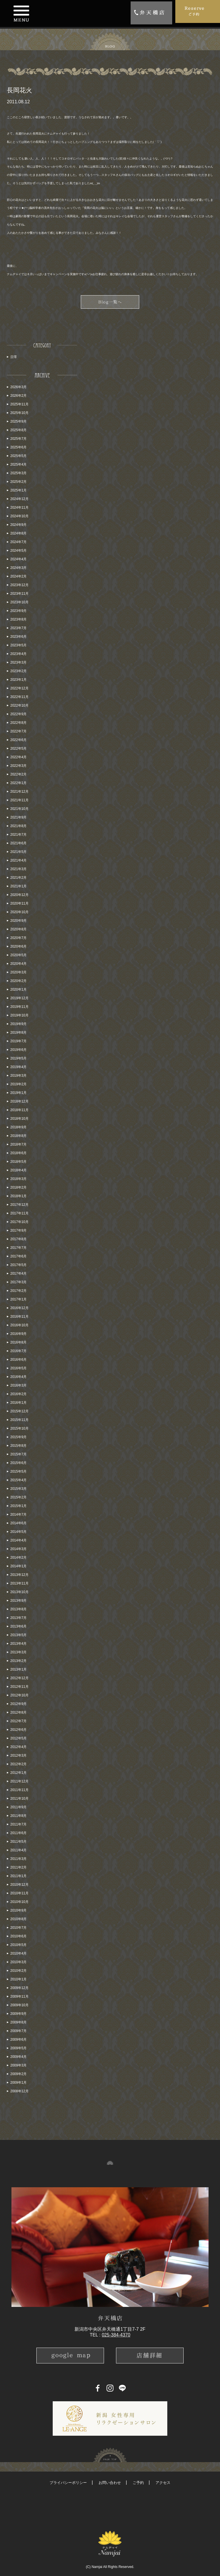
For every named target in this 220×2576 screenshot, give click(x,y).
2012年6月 (18, 1729)
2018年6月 (18, 1153)
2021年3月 (18, 869)
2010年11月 (19, 1893)
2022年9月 (18, 714)
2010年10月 (19, 1902)
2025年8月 (18, 430)
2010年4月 (18, 1953)
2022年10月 (19, 705)
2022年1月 (18, 783)
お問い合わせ (110, 2482)
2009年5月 (18, 2048)
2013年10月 (19, 1592)
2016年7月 (18, 1351)
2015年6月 (18, 1463)
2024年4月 (18, 559)
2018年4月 (18, 1170)
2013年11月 (19, 1583)
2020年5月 (18, 955)
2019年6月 (18, 1049)
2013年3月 (18, 1652)
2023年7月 (18, 628)
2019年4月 (18, 1067)
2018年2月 (18, 1187)
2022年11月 (19, 697)
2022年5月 (18, 748)
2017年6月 (18, 1256)
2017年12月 (19, 1204)
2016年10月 (19, 1325)
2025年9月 (18, 421)
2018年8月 (18, 1136)
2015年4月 (18, 1480)
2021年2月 (18, 877)
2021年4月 (18, 860)
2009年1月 (18, 2082)
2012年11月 (19, 1686)
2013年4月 (18, 1643)
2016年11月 (19, 1316)
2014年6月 (18, 1523)
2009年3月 (18, 2065)
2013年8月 (18, 1609)
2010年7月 (18, 1927)
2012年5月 (18, 1738)
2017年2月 (18, 1290)
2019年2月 (18, 1084)
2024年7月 (18, 542)
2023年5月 (18, 645)
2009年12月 (19, 1988)
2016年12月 (19, 1308)
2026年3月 (18, 387)
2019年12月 (19, 998)
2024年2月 (18, 576)
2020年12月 (19, 895)
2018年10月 (19, 1118)
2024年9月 (18, 524)
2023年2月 (18, 671)
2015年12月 (19, 1411)
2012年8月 (18, 1712)
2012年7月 (18, 1721)
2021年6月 (18, 843)
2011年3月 (18, 1858)
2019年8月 (18, 1032)
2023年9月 (18, 611)
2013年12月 (19, 1574)
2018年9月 (18, 1127)
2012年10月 (19, 1695)
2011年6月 (18, 1833)
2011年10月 (19, 1798)
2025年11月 (19, 404)
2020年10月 (19, 912)
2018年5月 (18, 1161)
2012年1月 (18, 1772)
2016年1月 (18, 1402)
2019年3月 (18, 1075)
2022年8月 (18, 722)
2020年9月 (18, 920)
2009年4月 (18, 2056)
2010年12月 (19, 1884)
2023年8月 (18, 619)
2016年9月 (18, 1333)
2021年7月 (18, 834)
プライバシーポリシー (68, 2482)
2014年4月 (18, 1540)
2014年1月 (18, 1566)
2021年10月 (19, 808)
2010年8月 (18, 1919)
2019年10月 (19, 1015)
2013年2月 (18, 1661)
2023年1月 (18, 679)
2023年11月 (19, 593)
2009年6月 (18, 2039)
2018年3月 (18, 1179)
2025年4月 (18, 464)
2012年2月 (18, 1764)
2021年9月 (18, 817)
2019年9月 (18, 1024)
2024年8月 (18, 533)
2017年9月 (18, 1230)
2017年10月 (19, 1222)
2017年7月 (18, 1247)
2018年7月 (18, 1144)
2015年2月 (18, 1497)
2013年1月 (18, 1669)
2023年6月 (18, 636)
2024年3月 (18, 567)
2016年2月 (18, 1394)
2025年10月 (19, 413)
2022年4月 (18, 757)
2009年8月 (18, 2022)
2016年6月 (18, 1359)
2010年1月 (18, 1979)
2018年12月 (19, 1101)
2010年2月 (18, 1970)
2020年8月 (18, 929)
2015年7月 (18, 1454)
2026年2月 (18, 395)
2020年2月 (18, 981)
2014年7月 (18, 1514)
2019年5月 (18, 1058)
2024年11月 (19, 507)
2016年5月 (18, 1368)
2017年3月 (18, 1282)
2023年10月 (19, 602)
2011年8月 (18, 1815)
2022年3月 (18, 765)
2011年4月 (18, 1850)
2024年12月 (19, 499)
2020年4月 (18, 963)
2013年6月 (18, 1626)
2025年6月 (18, 447)
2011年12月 (19, 1781)
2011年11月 (19, 1790)
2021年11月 (19, 800)
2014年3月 (18, 1549)
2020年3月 (18, 972)
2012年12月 (19, 1678)
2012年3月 (18, 1755)
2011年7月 (18, 1824)
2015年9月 (18, 1437)
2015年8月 (18, 1445)
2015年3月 (18, 1488)
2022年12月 (19, 688)
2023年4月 (18, 654)
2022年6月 (18, 740)
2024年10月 (19, 516)
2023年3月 (18, 662)
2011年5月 (18, 1841)
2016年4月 (18, 1377)
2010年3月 (18, 1962)
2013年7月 (18, 1618)
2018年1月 (18, 1196)
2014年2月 (18, 1557)
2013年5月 (18, 1635)
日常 (13, 357)
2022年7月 (18, 731)
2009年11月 (19, 1996)
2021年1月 (18, 886)
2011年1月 (18, 1876)
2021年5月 (18, 852)
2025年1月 (18, 490)
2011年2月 (18, 1867)
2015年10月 (19, 1428)
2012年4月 (18, 1747)
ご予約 (138, 2482)
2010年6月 (18, 1936)
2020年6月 (18, 946)
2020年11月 (19, 903)
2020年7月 (18, 938)
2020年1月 (18, 989)
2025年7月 (18, 438)
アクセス (163, 2482)
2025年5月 (18, 456)
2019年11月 (19, 1006)
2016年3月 (18, 1385)
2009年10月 (19, 2005)
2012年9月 (18, 1704)
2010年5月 (18, 1945)
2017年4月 (18, 1273)
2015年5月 (18, 1471)
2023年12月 (19, 585)
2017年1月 (18, 1299)
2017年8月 (18, 1239)
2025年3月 (18, 473)
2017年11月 (19, 1213)
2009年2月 (18, 2074)
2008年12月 (19, 2091)
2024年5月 (18, 550)
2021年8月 (18, 826)
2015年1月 (18, 1506)
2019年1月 (18, 1092)
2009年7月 (18, 2031)
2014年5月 (18, 1531)
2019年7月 (18, 1041)
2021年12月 (19, 791)
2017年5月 (18, 1265)
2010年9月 (18, 1910)
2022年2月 (18, 774)
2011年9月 (18, 1807)
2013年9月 (18, 1600)
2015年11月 (19, 1420)
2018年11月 (19, 1110)
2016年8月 (18, 1342)
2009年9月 (18, 2013)
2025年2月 (18, 481)
